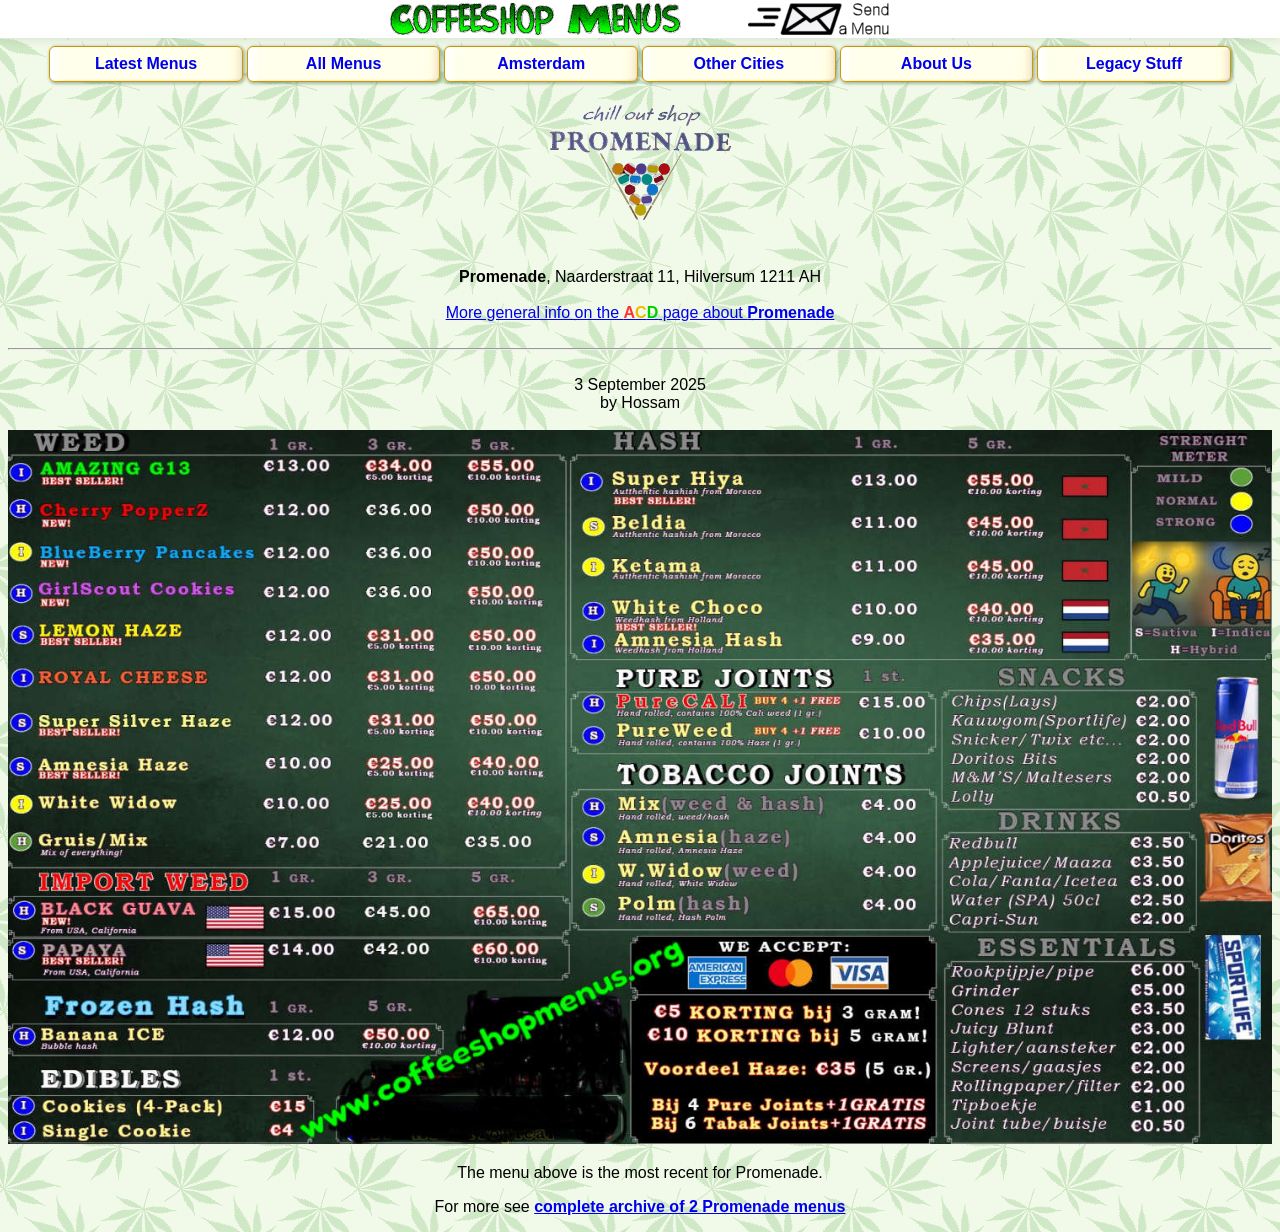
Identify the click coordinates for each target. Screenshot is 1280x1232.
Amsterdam (541, 63)
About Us (936, 63)
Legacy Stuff (1134, 63)
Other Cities (738, 63)
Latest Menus (146, 63)
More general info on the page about (640, 312)
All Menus (344, 63)
